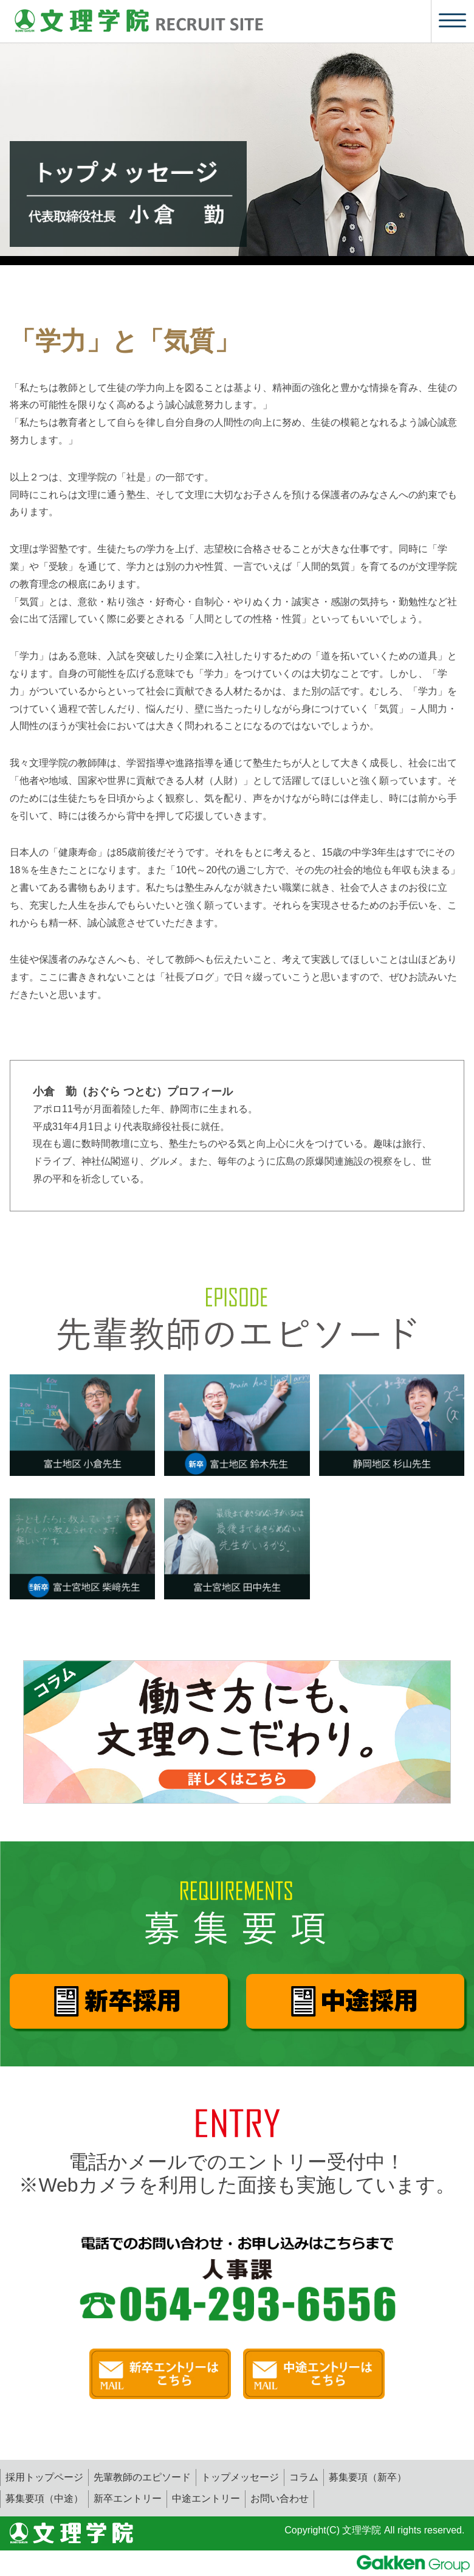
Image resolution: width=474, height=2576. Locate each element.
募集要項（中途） (44, 2498)
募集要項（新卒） (368, 2477)
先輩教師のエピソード (142, 2477)
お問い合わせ (279, 2498)
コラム (303, 2477)
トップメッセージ (240, 2477)
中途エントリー (206, 2498)
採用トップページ (44, 2477)
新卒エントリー (128, 2498)
